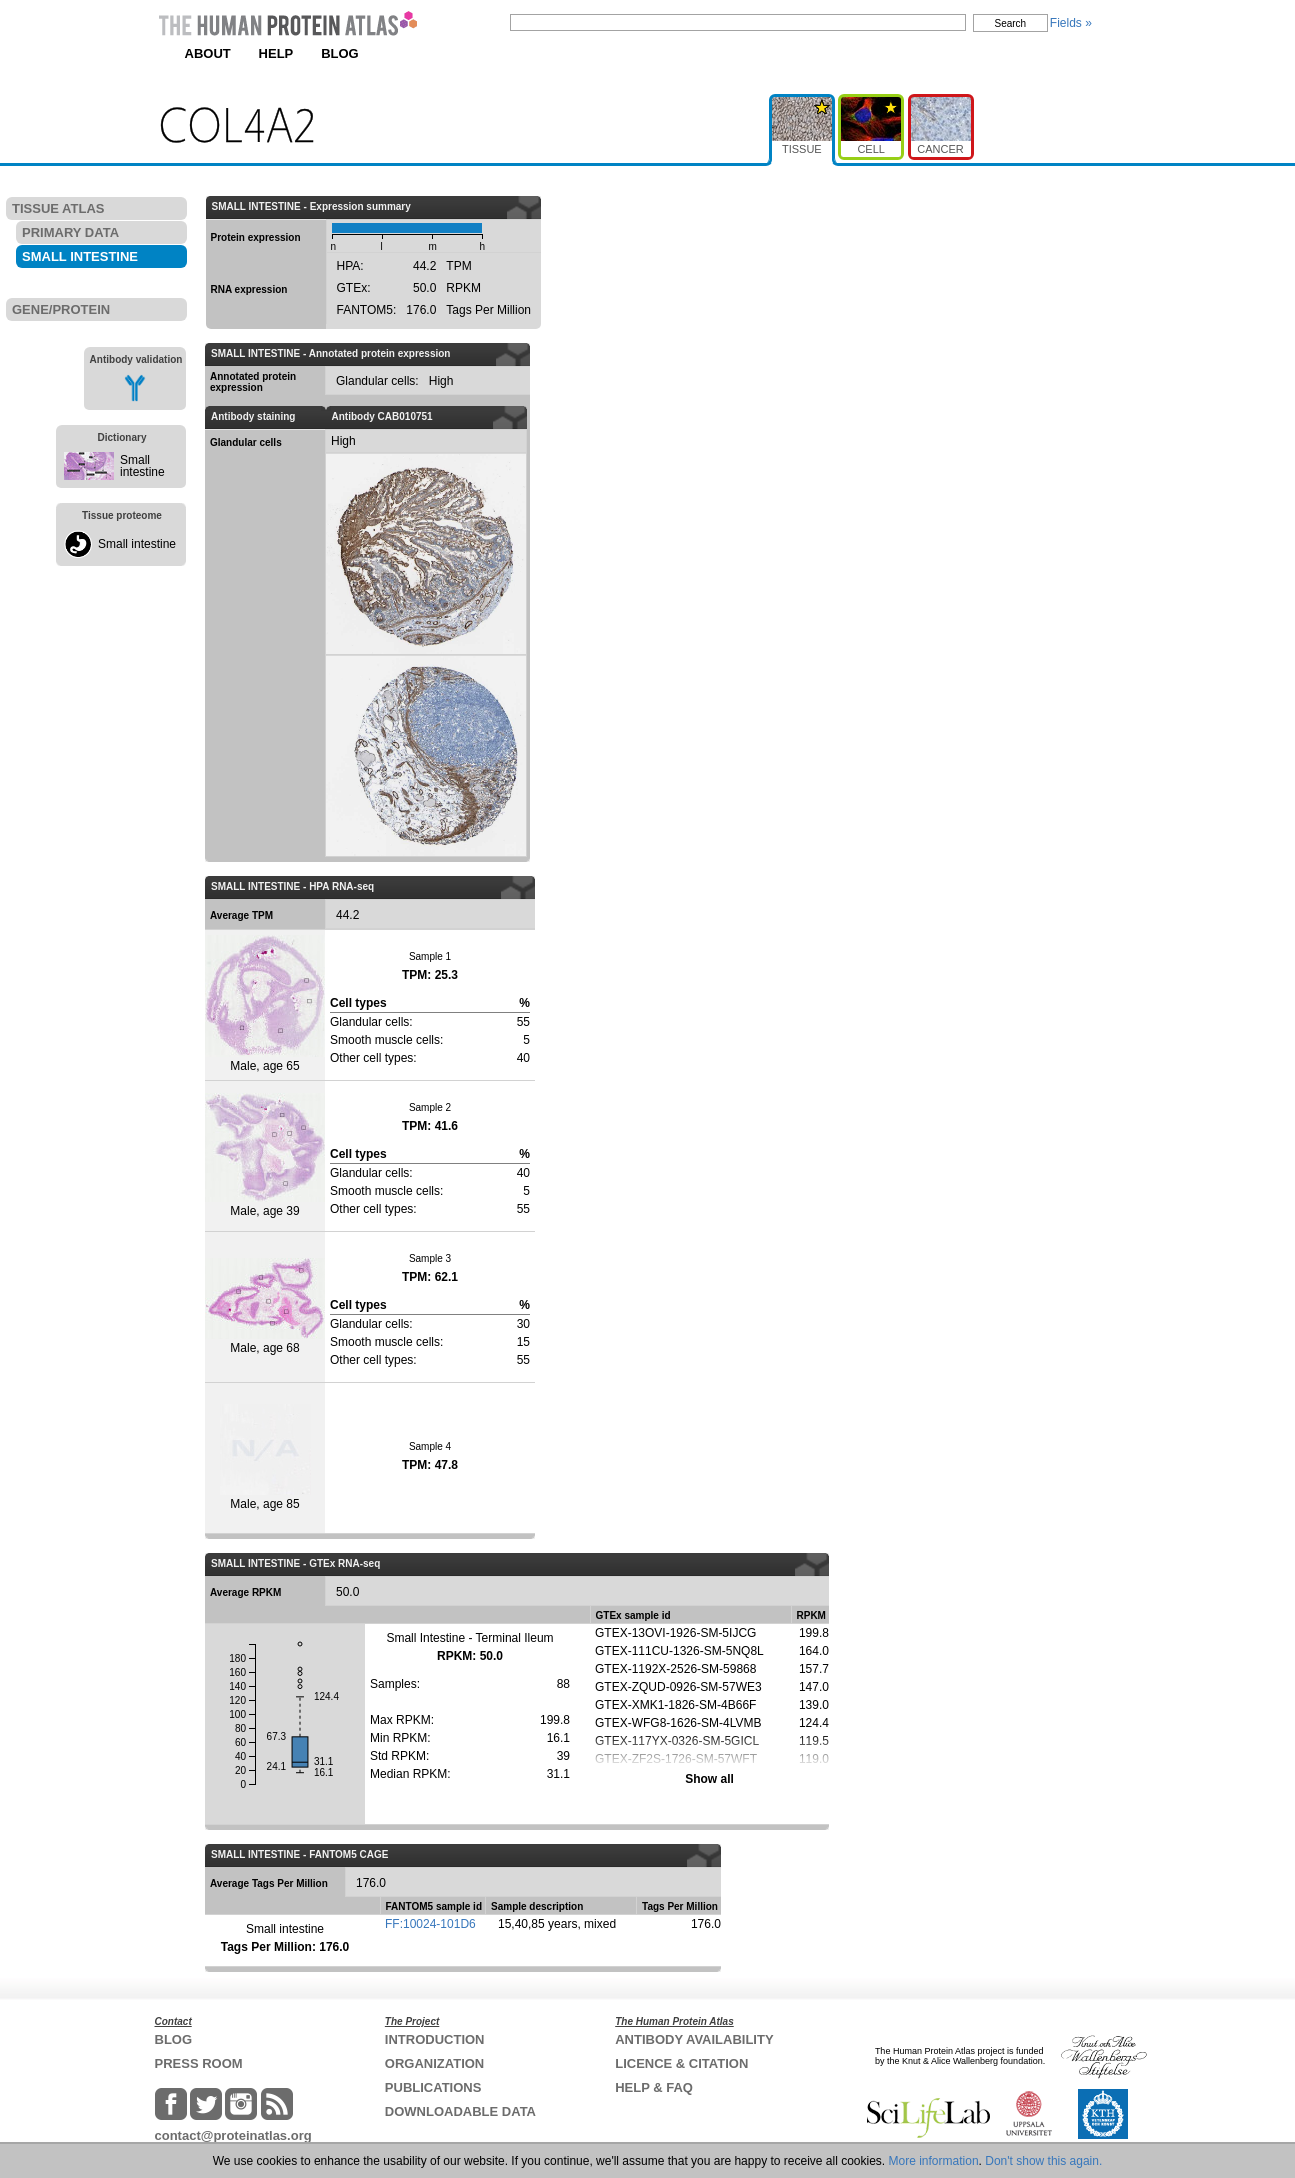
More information (934, 2161)
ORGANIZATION (434, 2063)
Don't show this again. (1043, 2161)
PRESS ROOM (199, 2063)
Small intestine (142, 466)
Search (1011, 23)
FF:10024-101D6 (430, 1924)
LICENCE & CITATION (681, 2063)
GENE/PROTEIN (61, 309)
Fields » (1071, 23)
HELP (276, 53)
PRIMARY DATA (70, 232)
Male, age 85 (265, 1457)
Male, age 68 (265, 1306)
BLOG (340, 53)
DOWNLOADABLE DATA (460, 2111)
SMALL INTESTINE (80, 256)
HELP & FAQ (654, 2087)
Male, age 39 (265, 1155)
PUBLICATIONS (433, 2087)
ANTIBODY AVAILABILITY (694, 2039)
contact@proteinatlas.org (233, 2135)
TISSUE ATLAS (58, 208)
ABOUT (208, 53)
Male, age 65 (265, 1004)
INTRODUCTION (435, 2039)
